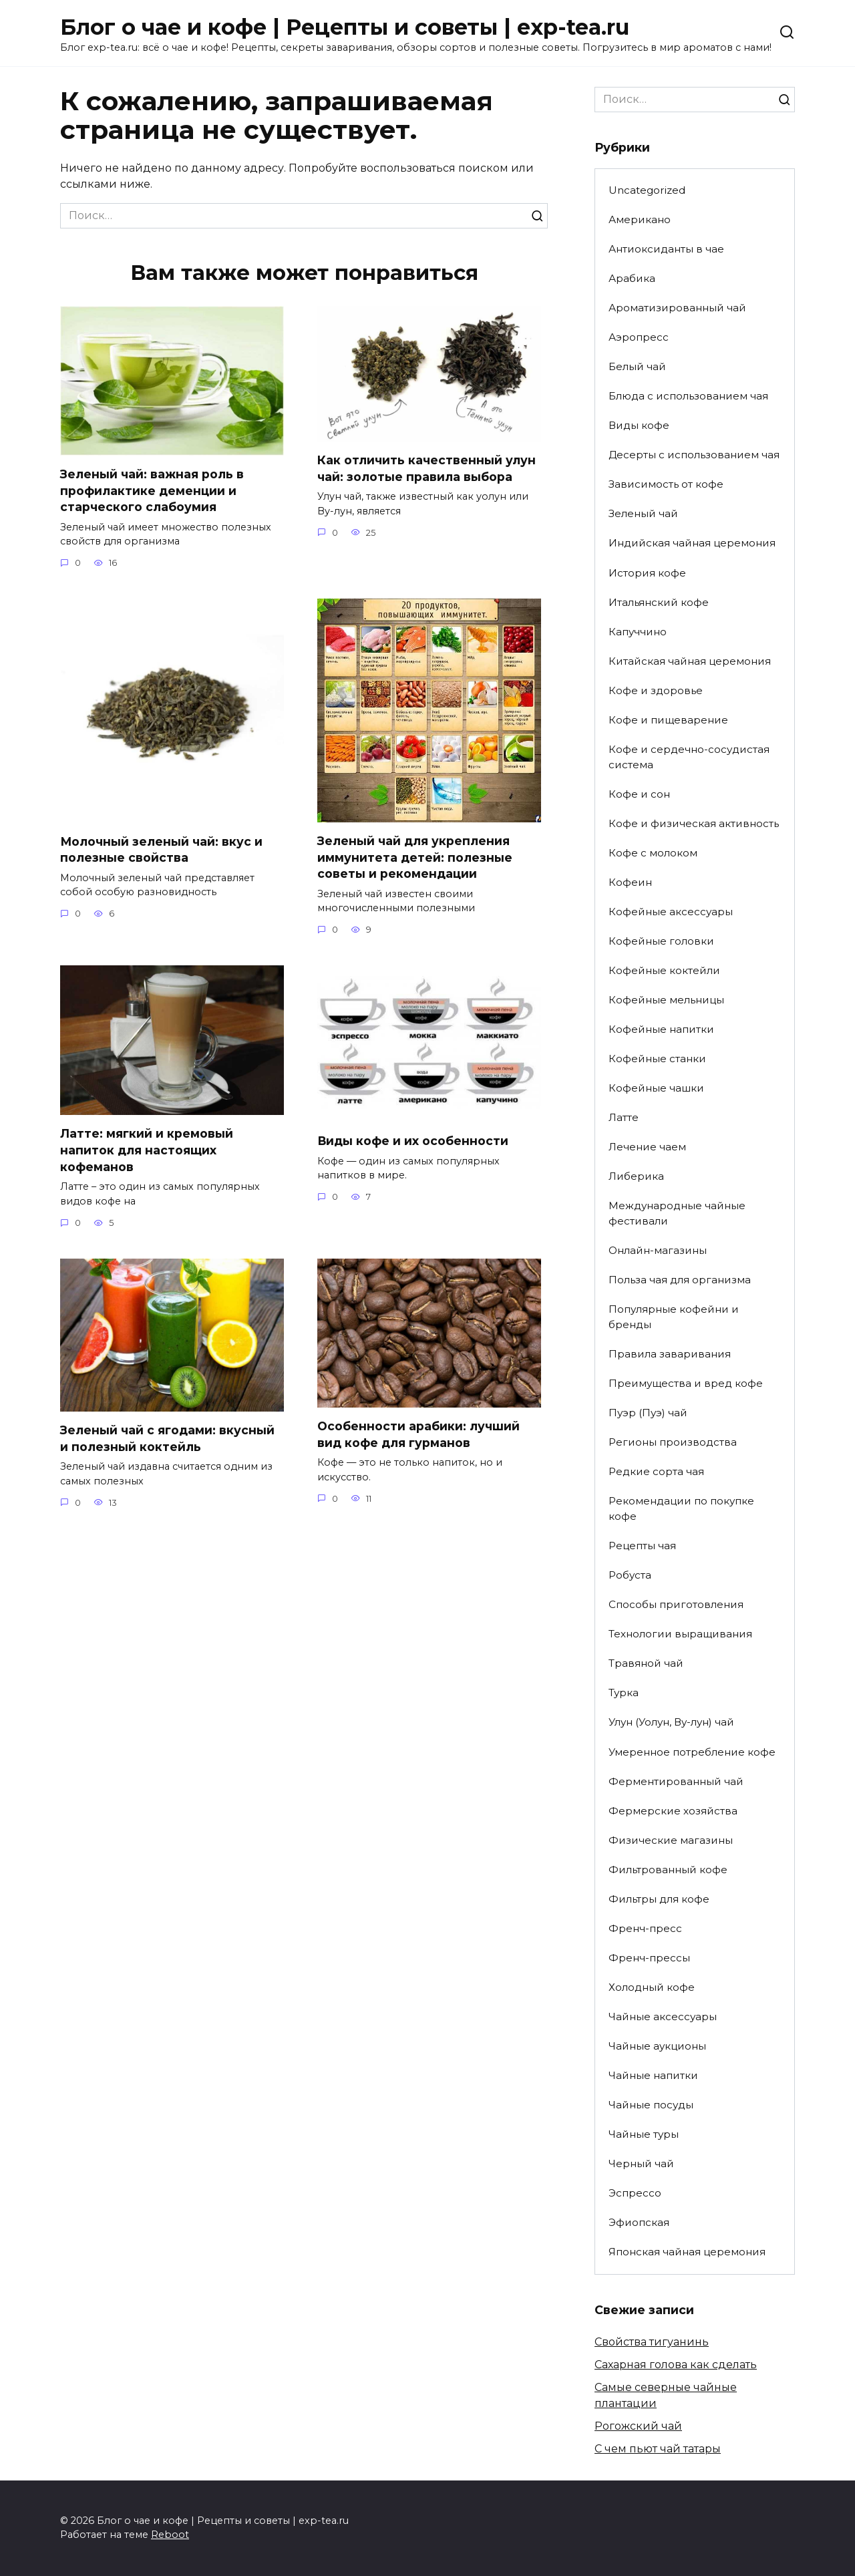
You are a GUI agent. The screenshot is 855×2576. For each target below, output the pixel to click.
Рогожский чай (638, 2426)
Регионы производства (673, 1442)
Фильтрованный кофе (668, 1869)
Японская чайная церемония (687, 2251)
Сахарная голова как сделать (675, 2364)
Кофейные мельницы (666, 999)
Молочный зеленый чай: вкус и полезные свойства (161, 849)
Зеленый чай (643, 513)
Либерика (636, 1176)
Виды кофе (639, 425)
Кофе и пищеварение (668, 719)
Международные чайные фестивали (677, 1213)
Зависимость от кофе (666, 484)
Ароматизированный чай (677, 307)
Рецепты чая (642, 1545)
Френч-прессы (649, 1957)
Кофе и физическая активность (694, 823)
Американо (640, 219)
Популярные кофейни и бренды (674, 1317)
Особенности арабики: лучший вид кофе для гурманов (418, 1434)
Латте (624, 1117)
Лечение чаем (647, 1146)
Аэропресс (639, 337)
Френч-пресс (645, 1928)
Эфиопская (639, 2222)
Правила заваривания (670, 1353)
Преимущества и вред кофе (686, 1383)
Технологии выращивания (680, 1633)
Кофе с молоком (653, 852)
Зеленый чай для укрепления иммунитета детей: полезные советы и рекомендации (414, 857)
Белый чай (637, 366)
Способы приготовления (676, 1604)
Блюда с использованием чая (688, 395)
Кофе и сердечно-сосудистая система (689, 757)
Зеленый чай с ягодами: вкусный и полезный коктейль (167, 1437)
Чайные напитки (653, 2075)
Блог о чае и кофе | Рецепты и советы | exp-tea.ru (344, 27)
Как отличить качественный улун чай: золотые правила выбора (426, 468)
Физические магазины (671, 1840)
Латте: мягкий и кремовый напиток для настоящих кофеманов (146, 1149)
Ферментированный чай (676, 1781)
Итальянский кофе (659, 602)
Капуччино (638, 631)
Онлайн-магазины (658, 1250)
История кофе (647, 573)
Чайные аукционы (657, 2046)
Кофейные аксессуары (671, 911)
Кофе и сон (639, 794)
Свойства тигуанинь (651, 2342)
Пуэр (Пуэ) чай (648, 1412)
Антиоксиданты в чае (666, 249)
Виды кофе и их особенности (413, 1141)
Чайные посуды (651, 2104)
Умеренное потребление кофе (692, 1752)
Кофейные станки (657, 1058)
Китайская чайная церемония (690, 661)
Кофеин (630, 882)
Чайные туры (644, 2134)
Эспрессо (635, 2193)
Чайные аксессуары (663, 2016)
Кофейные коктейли (664, 970)
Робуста (630, 1575)
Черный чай (641, 2163)
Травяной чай (646, 1663)
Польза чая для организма (680, 1279)
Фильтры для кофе (659, 1899)
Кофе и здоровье (656, 690)
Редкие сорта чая (656, 1471)
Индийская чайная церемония (692, 542)
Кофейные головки (661, 941)
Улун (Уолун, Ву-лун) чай (671, 1722)
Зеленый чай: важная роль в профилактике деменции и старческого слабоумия (152, 490)
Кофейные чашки (656, 1088)
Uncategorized (647, 190)
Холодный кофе (652, 1987)
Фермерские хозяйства (673, 1810)
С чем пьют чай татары (657, 2448)
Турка (624, 1692)
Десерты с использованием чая (694, 454)
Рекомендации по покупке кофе (681, 1508)
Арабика (632, 278)
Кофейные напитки (661, 1029)
